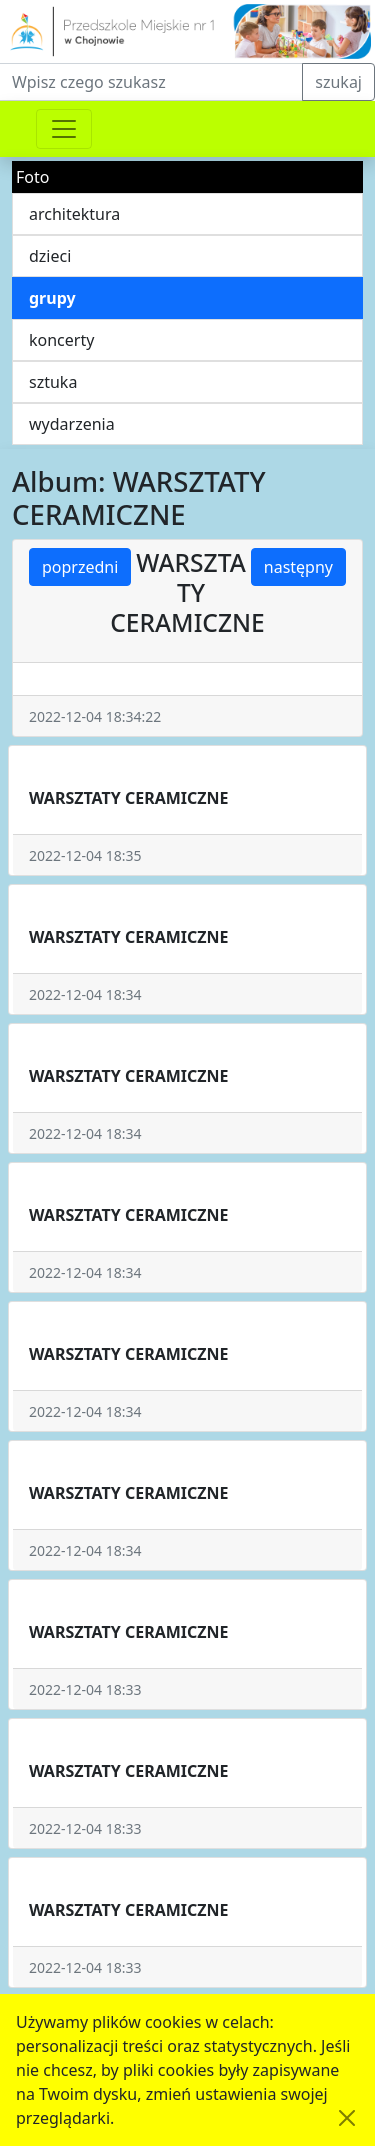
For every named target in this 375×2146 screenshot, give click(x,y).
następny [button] (298, 567)
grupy (52, 298)
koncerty (61, 340)
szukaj (338, 82)
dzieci (50, 256)
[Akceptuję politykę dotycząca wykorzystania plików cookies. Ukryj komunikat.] (347, 2118)
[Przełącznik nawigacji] (64, 129)
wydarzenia (72, 424)
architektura (74, 214)
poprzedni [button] (80, 567)
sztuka (53, 382)
